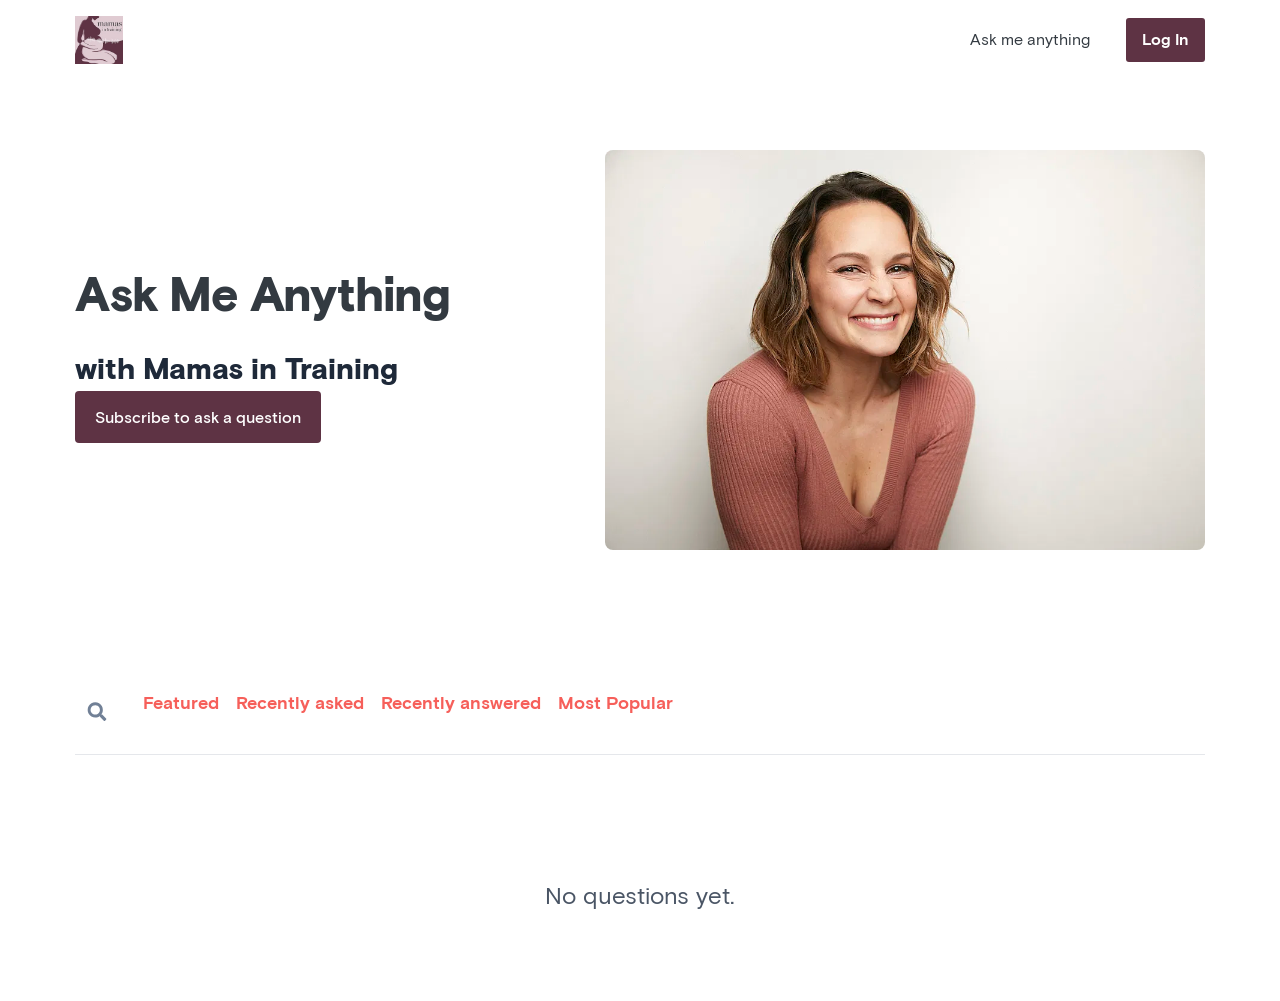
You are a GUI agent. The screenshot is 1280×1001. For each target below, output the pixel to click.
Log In (1165, 40)
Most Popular (615, 704)
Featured (181, 704)
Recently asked (300, 704)
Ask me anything (1030, 40)
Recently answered (461, 704)
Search (97, 712)
